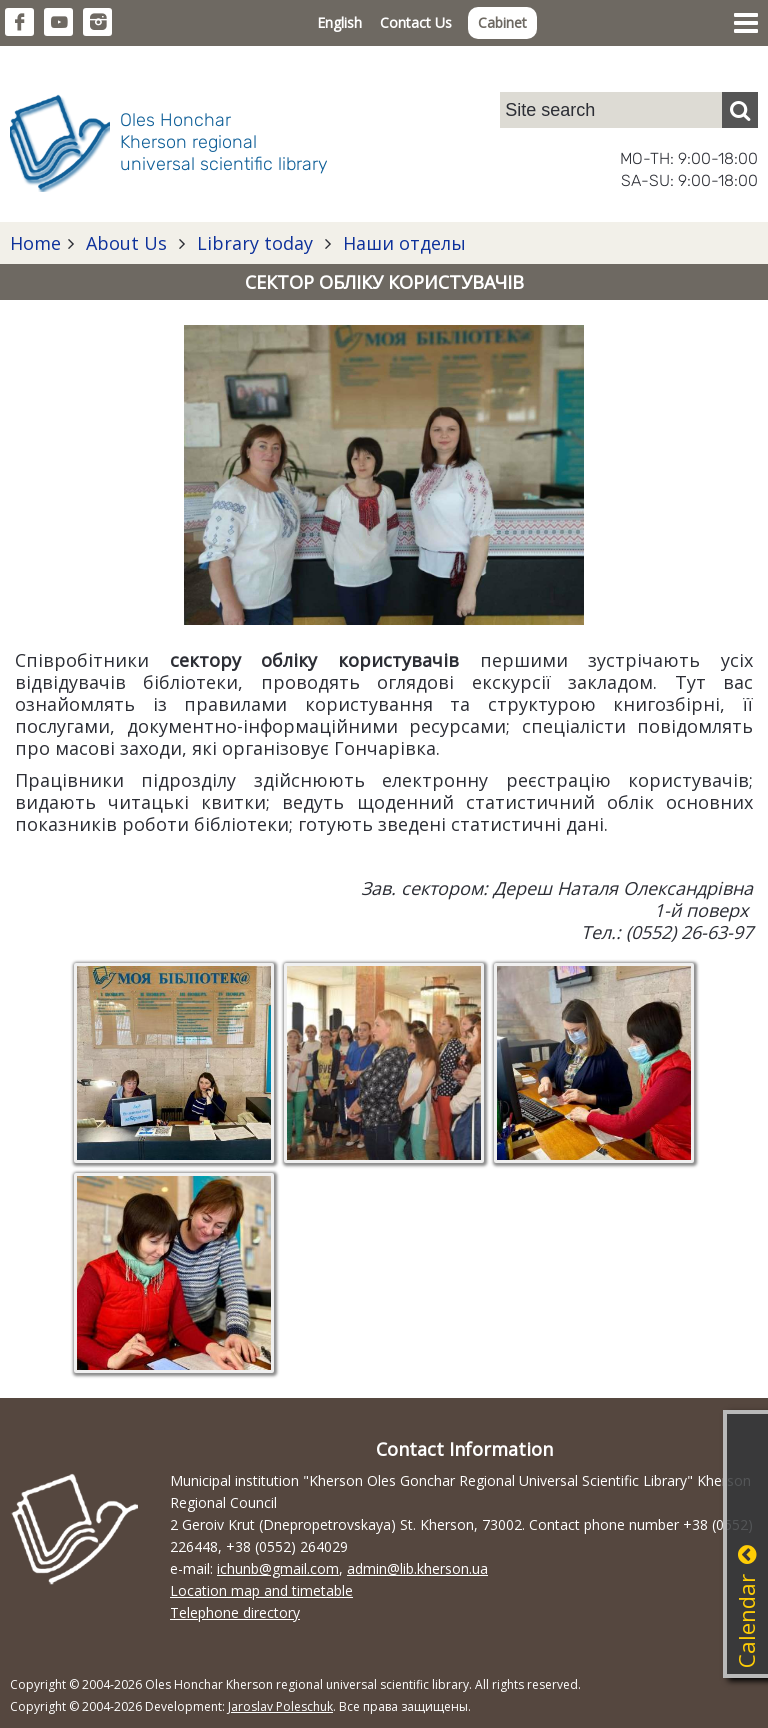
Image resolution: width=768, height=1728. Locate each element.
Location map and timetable (261, 1590)
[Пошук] (740, 110)
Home (35, 243)
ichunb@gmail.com (278, 1568)
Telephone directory (235, 1612)
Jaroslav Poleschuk (280, 1706)
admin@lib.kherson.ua (417, 1568)
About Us (126, 243)
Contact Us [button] (416, 22)
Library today (255, 243)
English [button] (339, 22)
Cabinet (502, 22)
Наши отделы (402, 243)
